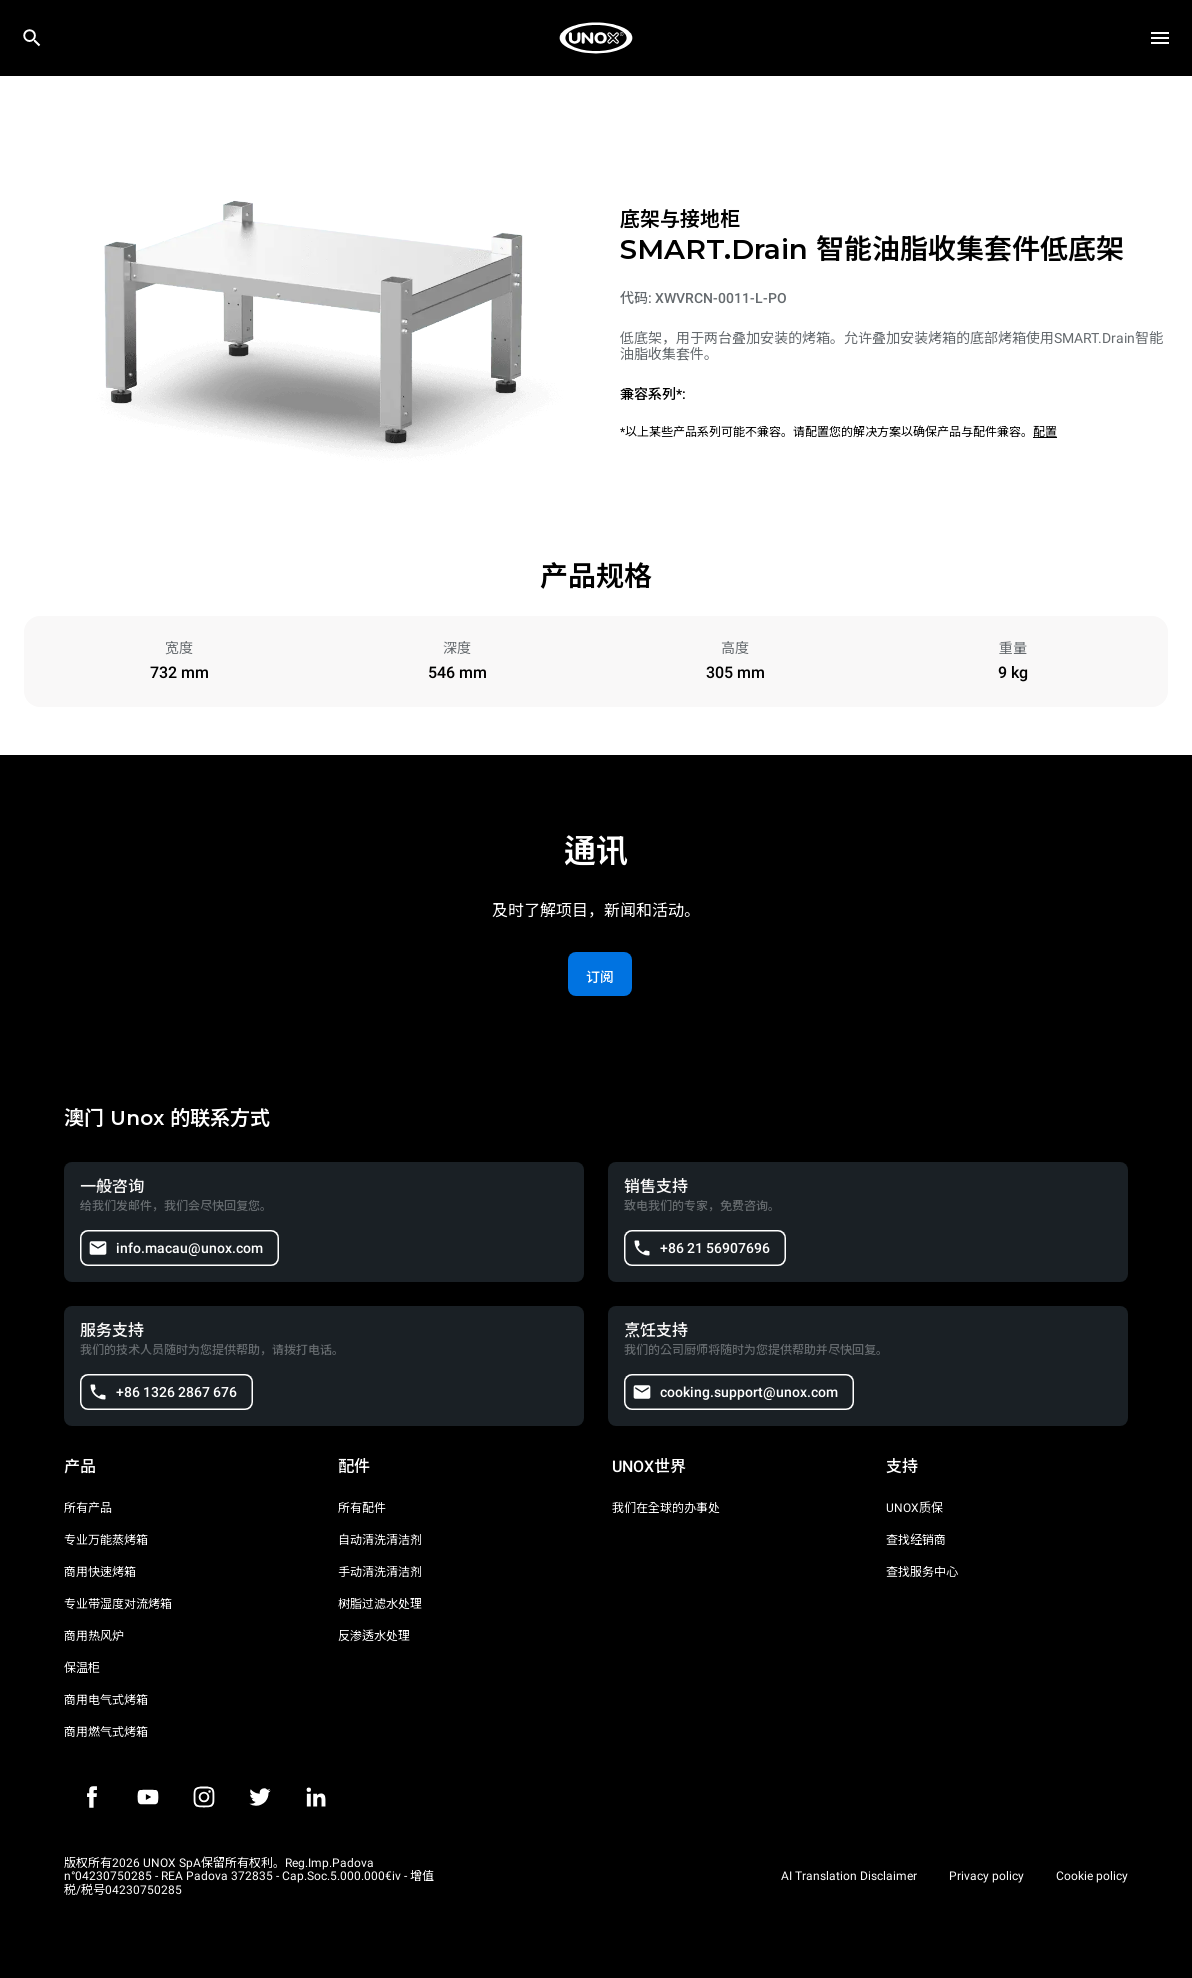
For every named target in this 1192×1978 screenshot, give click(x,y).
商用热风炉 (94, 1636)
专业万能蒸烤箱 (106, 1540)
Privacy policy (986, 1876)
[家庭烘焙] (596, 38)
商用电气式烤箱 (106, 1700)
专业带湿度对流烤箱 (118, 1604)
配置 (1045, 432)
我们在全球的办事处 (666, 1508)
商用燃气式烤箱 (106, 1732)
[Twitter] (260, 1797)
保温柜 (82, 1668)
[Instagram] (204, 1797)
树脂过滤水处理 (380, 1604)
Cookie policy (1092, 1876)
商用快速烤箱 (100, 1572)
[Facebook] (92, 1797)
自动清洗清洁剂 (380, 1540)
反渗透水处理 (374, 1636)
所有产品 (88, 1508)
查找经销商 (916, 1540)
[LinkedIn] (316, 1797)
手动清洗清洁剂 (380, 1572)
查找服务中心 (922, 1572)
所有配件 (362, 1508)
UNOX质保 (914, 1508)
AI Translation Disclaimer (849, 1876)
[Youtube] (148, 1797)
